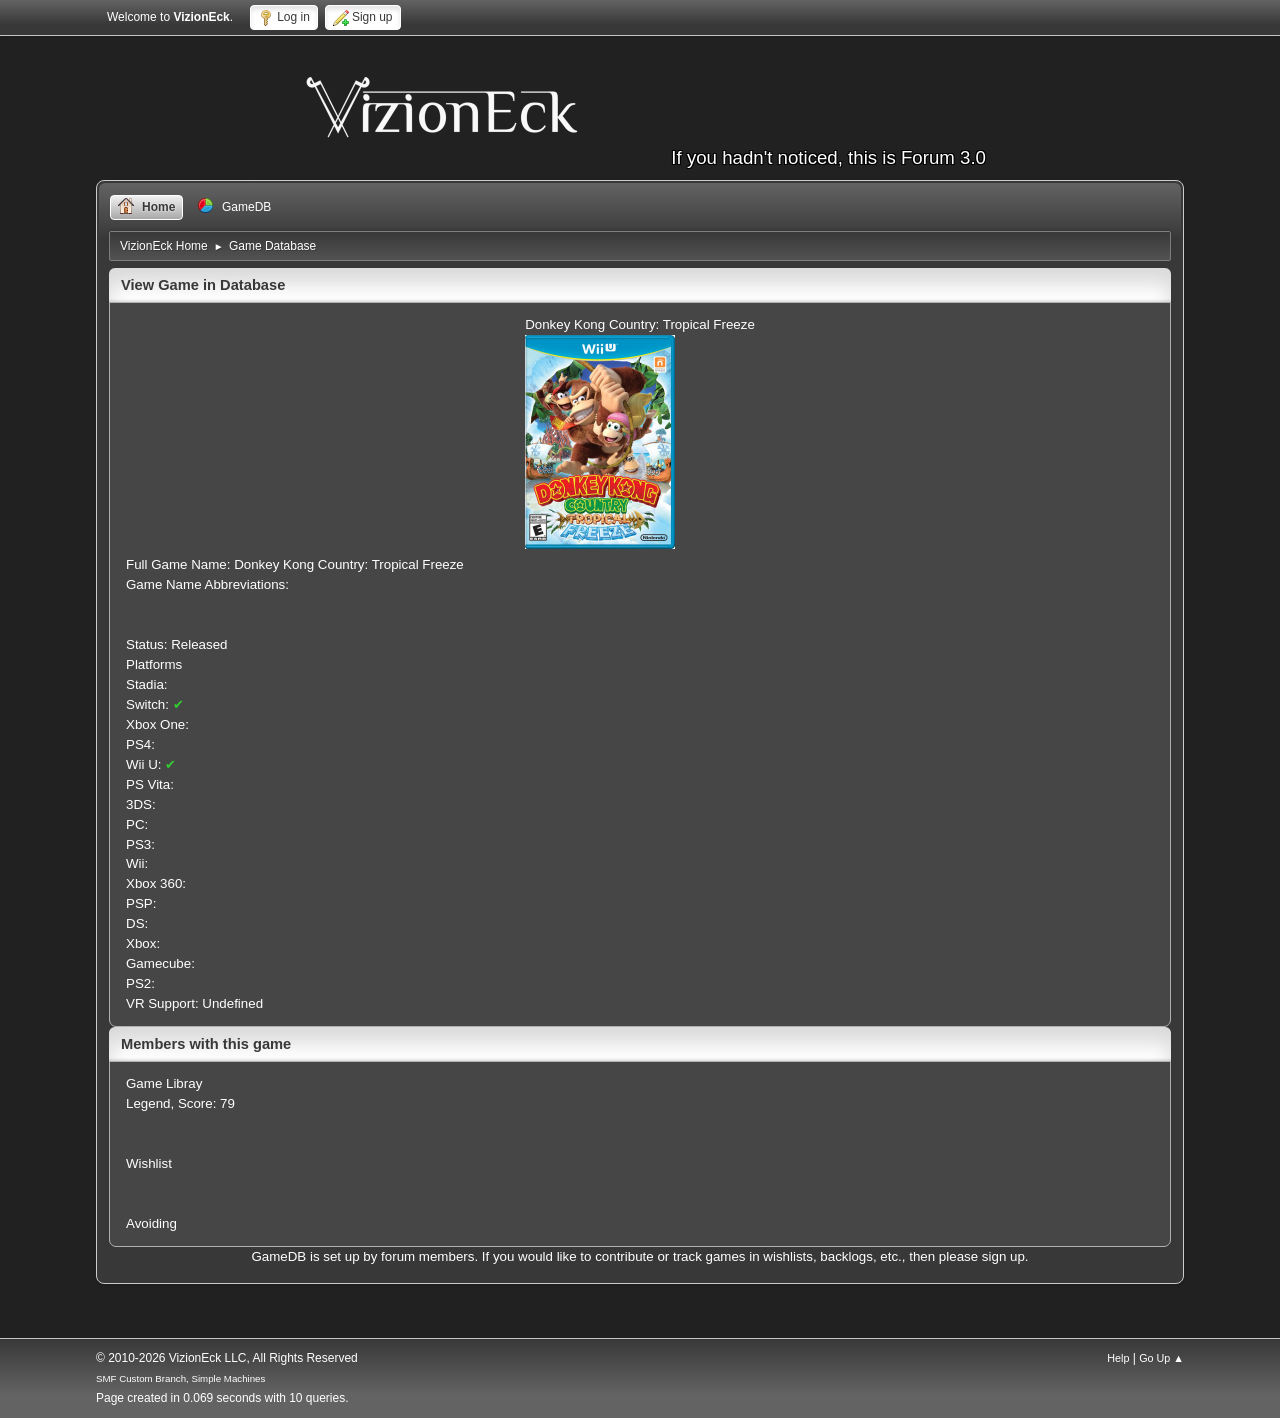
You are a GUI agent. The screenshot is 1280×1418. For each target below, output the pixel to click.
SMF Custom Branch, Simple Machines (180, 1378)
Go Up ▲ (1161, 1358)
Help (1118, 1358)
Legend (148, 1103)
